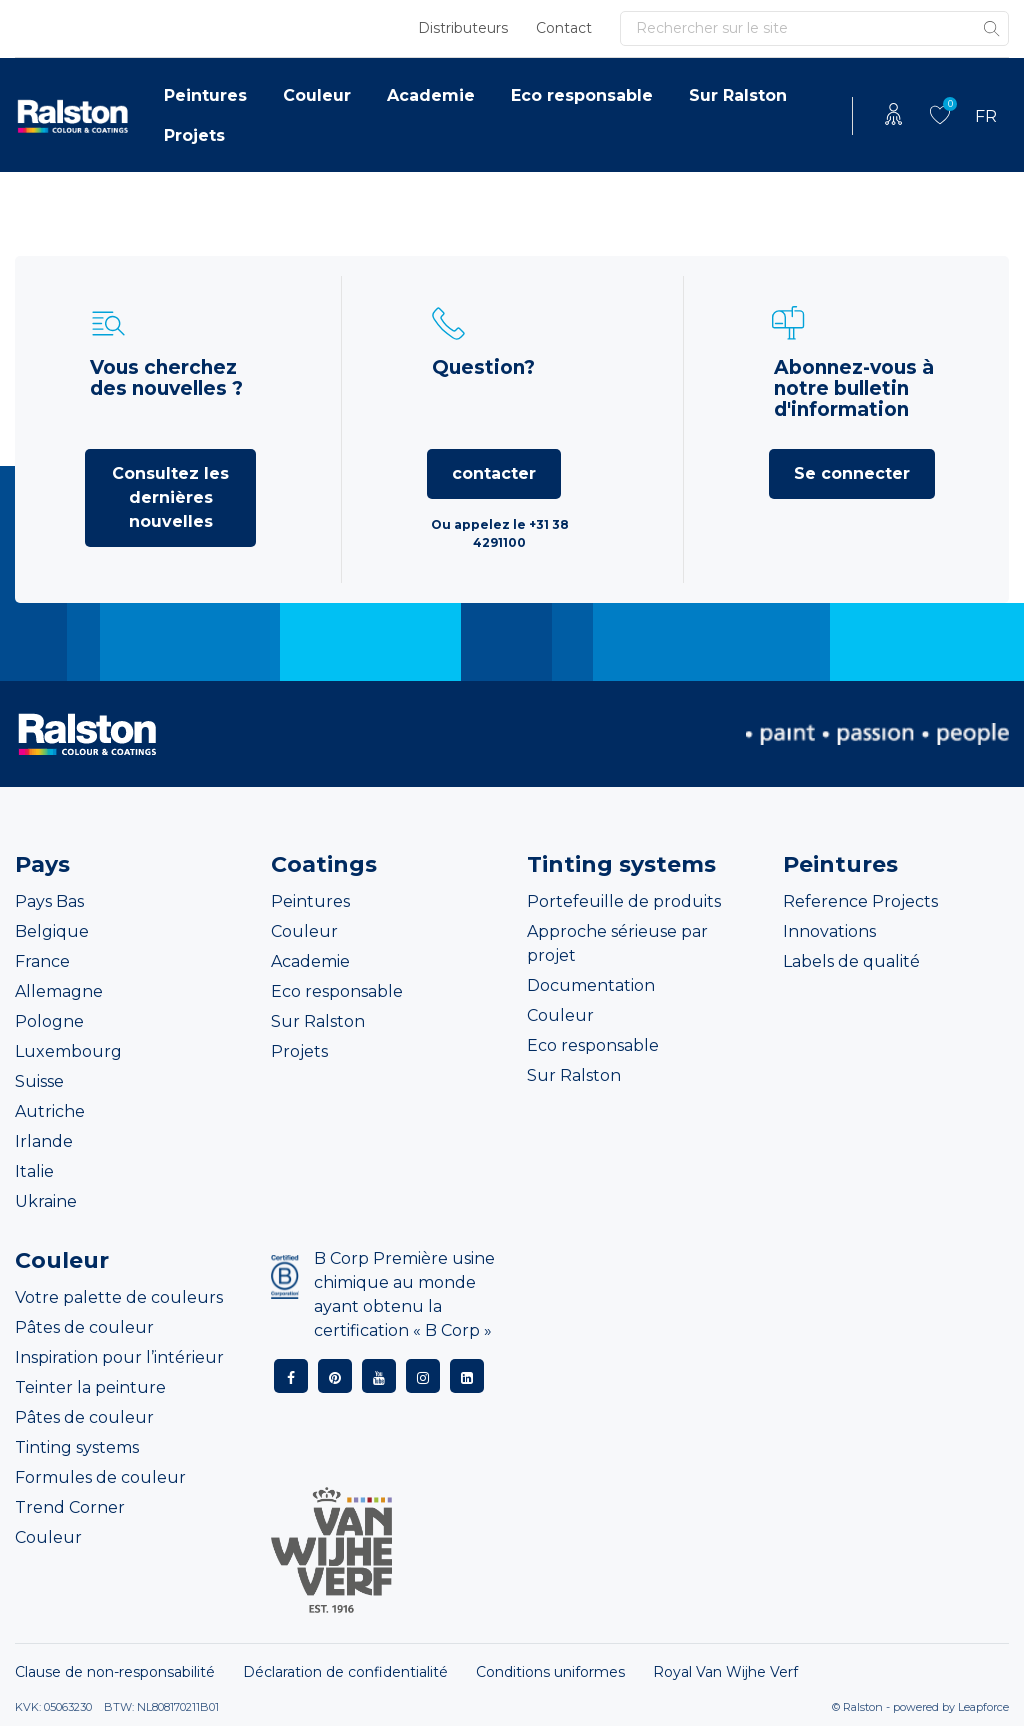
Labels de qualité (851, 961)
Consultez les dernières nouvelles (170, 497)
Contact (564, 28)
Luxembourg (68, 1051)
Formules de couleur (100, 1477)
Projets (194, 135)
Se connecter (852, 473)
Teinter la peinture (90, 1387)
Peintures (205, 95)
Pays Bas (49, 901)
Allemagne (59, 991)
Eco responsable (582, 95)
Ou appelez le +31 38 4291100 (500, 533)
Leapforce (983, 1707)
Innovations (829, 931)
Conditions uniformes (550, 1672)
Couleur (317, 95)
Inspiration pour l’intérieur (119, 1357)
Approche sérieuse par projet (617, 943)
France (42, 961)
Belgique (52, 931)
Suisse (39, 1081)
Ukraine (46, 1201)
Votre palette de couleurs (119, 1297)
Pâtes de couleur (84, 1327)
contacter (494, 473)
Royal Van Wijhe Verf (725, 1672)
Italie (34, 1171)
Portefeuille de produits (624, 901)
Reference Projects (860, 901)
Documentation (591, 985)
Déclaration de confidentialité (345, 1672)
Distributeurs (463, 28)
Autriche (50, 1111)
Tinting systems (77, 1447)
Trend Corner (70, 1507)
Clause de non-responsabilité (115, 1672)
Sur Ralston (738, 95)
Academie (431, 95)
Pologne (49, 1021)
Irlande (44, 1141)
